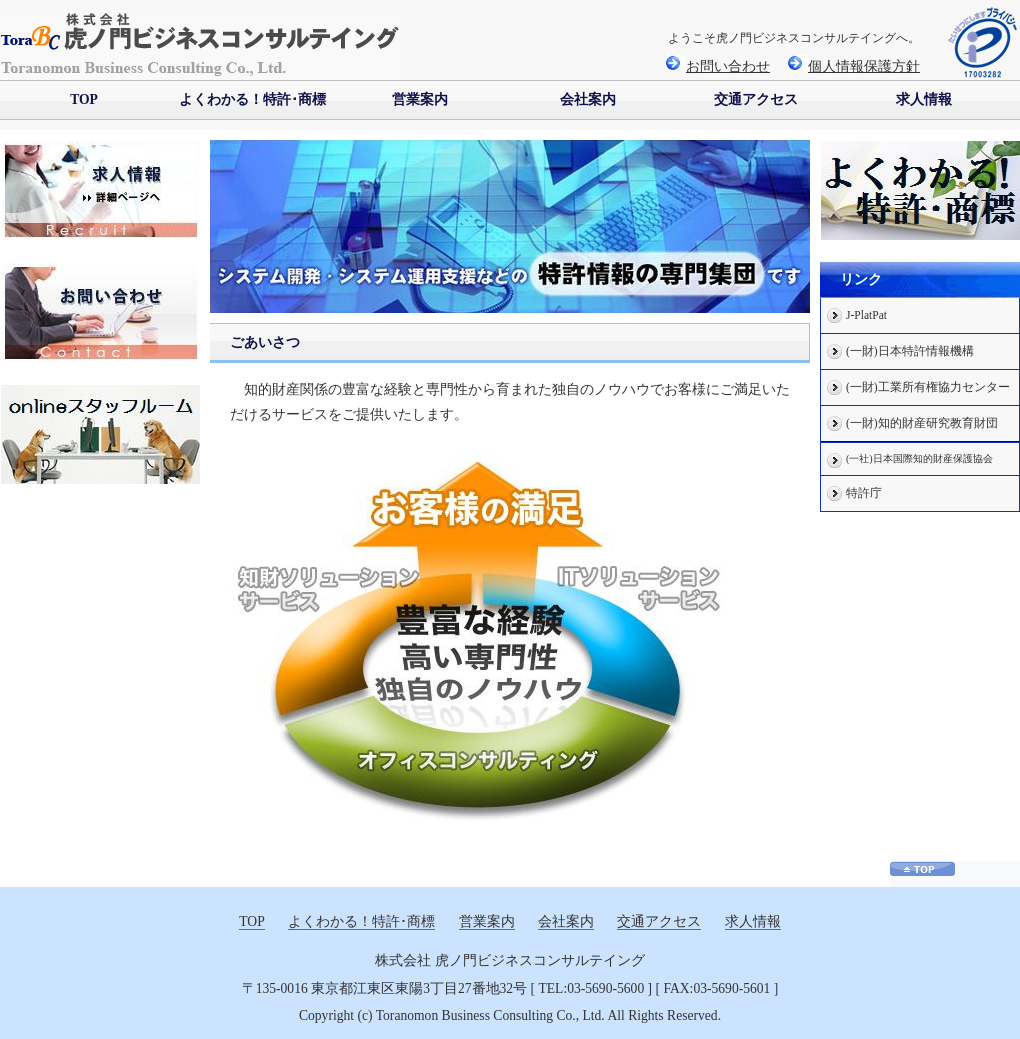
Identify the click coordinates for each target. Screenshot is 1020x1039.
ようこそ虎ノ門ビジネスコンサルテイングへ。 (794, 38)
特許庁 (864, 493)
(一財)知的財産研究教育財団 (922, 423)
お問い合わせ (718, 66)
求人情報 (924, 99)
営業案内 (420, 99)
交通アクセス (756, 99)
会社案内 (588, 99)
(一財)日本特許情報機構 (910, 351)
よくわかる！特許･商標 (252, 99)
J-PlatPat (866, 315)
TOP (84, 99)
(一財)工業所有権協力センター (928, 387)
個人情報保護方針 (854, 66)
